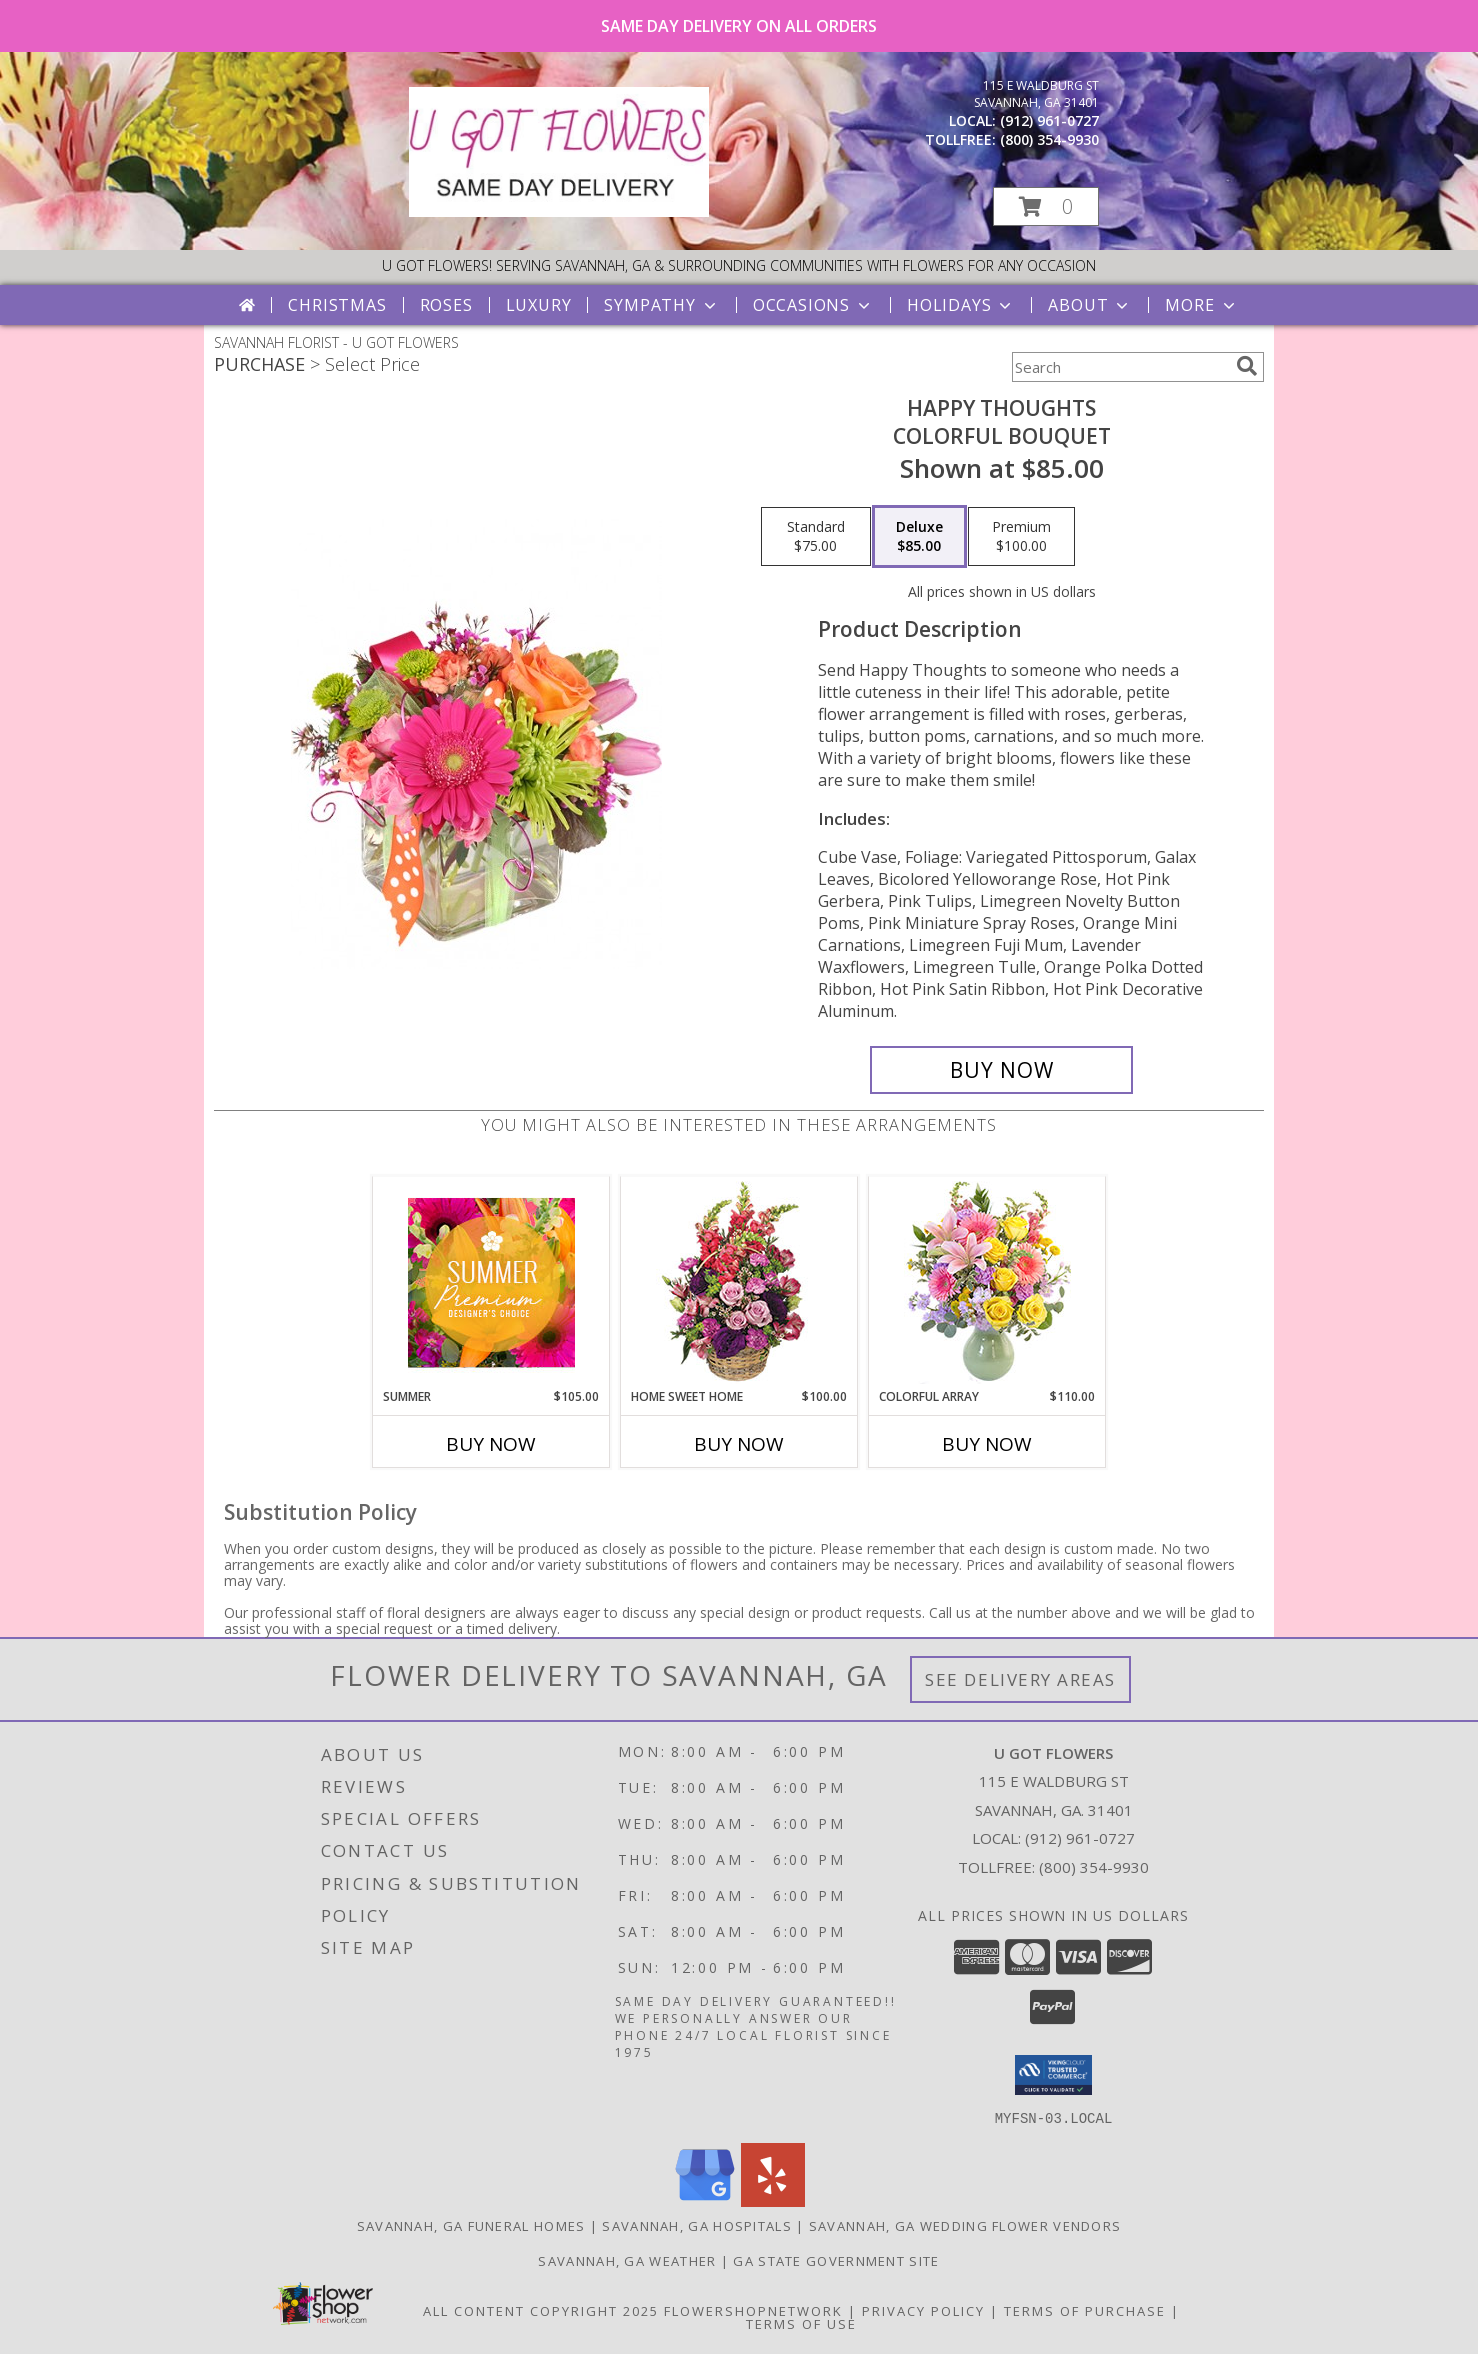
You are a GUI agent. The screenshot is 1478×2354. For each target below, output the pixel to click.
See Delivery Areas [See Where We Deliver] (1020, 1679)
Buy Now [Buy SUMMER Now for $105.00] (491, 1444)
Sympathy (661, 305)
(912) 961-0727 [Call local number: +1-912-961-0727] (1049, 120)
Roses (446, 305)
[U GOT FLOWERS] (559, 211)
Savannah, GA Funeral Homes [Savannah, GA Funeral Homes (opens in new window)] (471, 2225)
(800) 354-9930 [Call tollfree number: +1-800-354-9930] (1049, 139)
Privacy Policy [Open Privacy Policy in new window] (923, 2310)
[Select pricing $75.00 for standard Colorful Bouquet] (816, 537)
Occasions (813, 305)
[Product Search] (1120, 367)
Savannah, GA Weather (627, 2260)
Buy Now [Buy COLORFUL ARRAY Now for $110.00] (987, 1444)
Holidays (961, 305)
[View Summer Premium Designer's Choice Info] (491, 1282)
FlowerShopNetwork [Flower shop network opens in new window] (753, 2310)
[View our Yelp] (773, 2200)
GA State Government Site (836, 2260)
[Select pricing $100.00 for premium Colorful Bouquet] (1021, 537)
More (1201, 305)
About (1090, 305)
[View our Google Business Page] (705, 2200)
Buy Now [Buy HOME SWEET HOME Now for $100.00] (739, 1444)
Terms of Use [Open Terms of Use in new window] (801, 2323)
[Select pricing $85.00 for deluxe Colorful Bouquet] (919, 537)
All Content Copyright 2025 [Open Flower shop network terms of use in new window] (541, 2310)
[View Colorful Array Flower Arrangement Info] (987, 1282)
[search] (1247, 366)
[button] (1046, 206)
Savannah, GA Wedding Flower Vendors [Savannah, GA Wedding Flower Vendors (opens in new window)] (965, 2225)
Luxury (539, 305)
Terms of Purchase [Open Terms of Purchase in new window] (1085, 2310)
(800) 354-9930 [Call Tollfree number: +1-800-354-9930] (1094, 1867)
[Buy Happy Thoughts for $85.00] (1001, 1070)
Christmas (337, 305)
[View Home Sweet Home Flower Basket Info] (739, 1282)
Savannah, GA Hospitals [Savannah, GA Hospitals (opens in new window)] (697, 2225)
